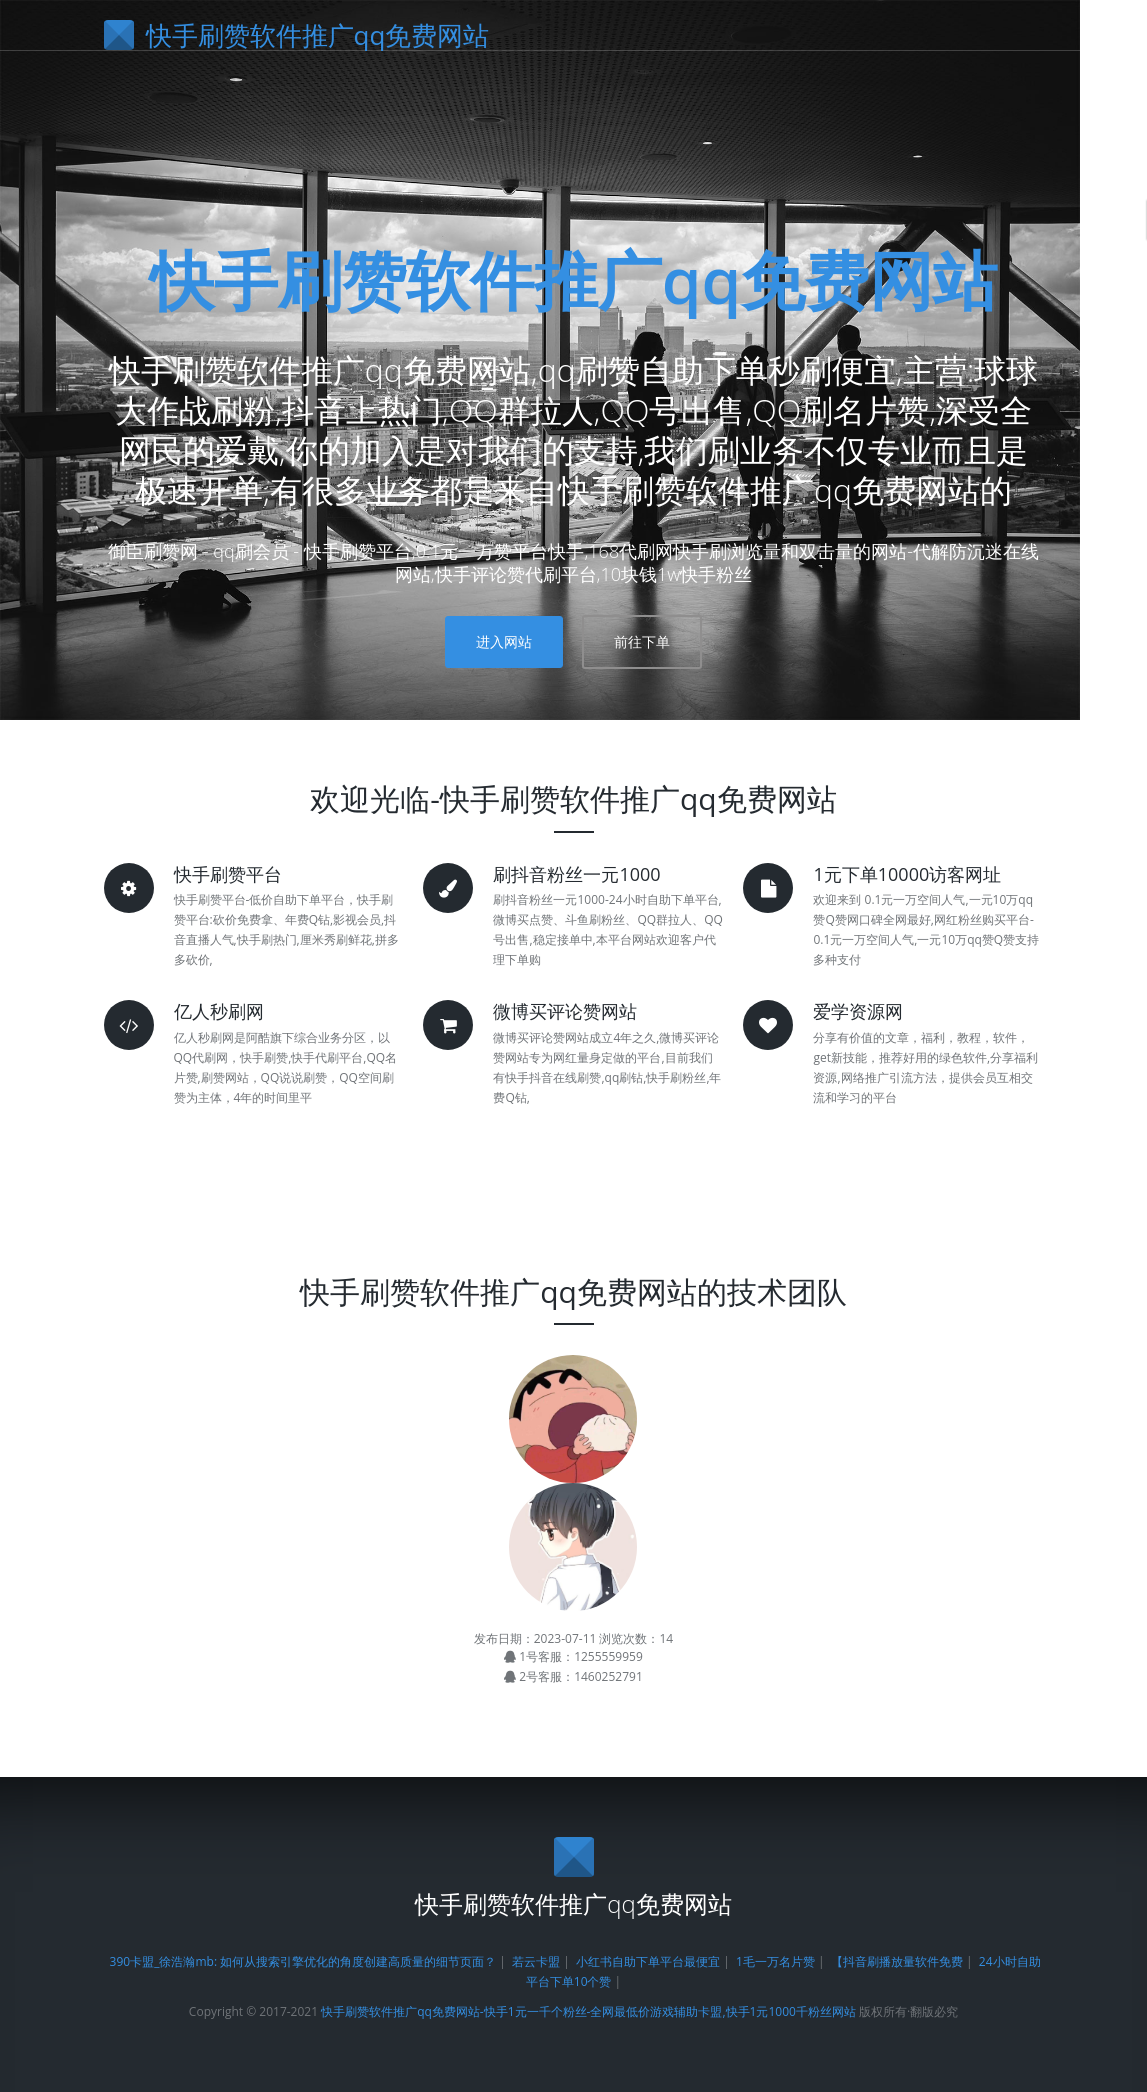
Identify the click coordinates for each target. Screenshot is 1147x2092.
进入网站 (504, 641)
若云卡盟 (536, 1961)
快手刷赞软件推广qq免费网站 (574, 279)
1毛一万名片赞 (775, 1961)
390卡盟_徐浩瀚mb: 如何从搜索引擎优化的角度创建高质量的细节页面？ (303, 1961)
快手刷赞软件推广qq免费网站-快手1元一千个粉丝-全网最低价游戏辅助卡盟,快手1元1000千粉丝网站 (588, 2011)
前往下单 (642, 641)
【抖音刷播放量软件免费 (897, 1961)
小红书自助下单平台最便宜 (648, 1961)
